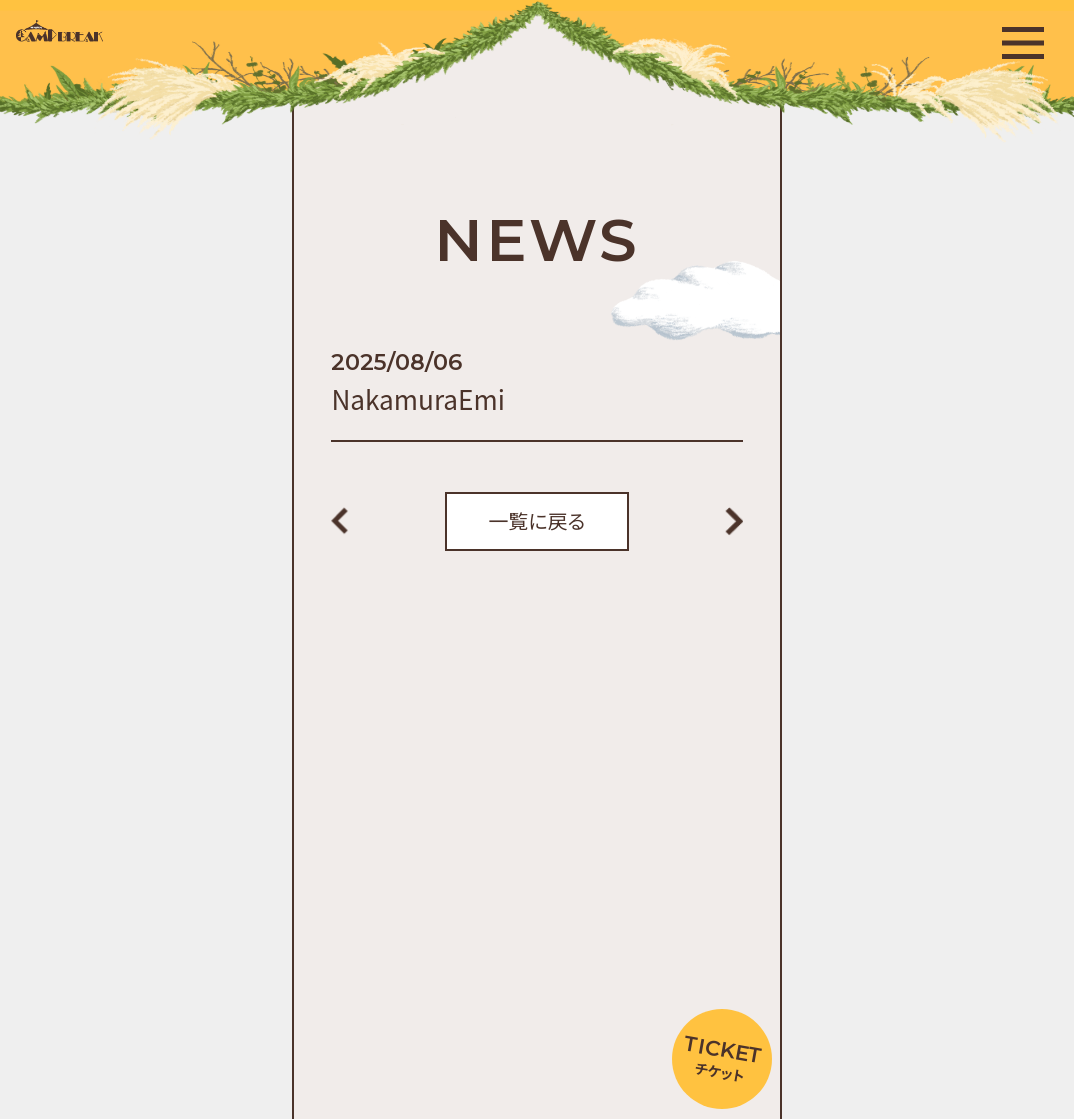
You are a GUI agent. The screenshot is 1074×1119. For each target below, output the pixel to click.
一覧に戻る (537, 520)
